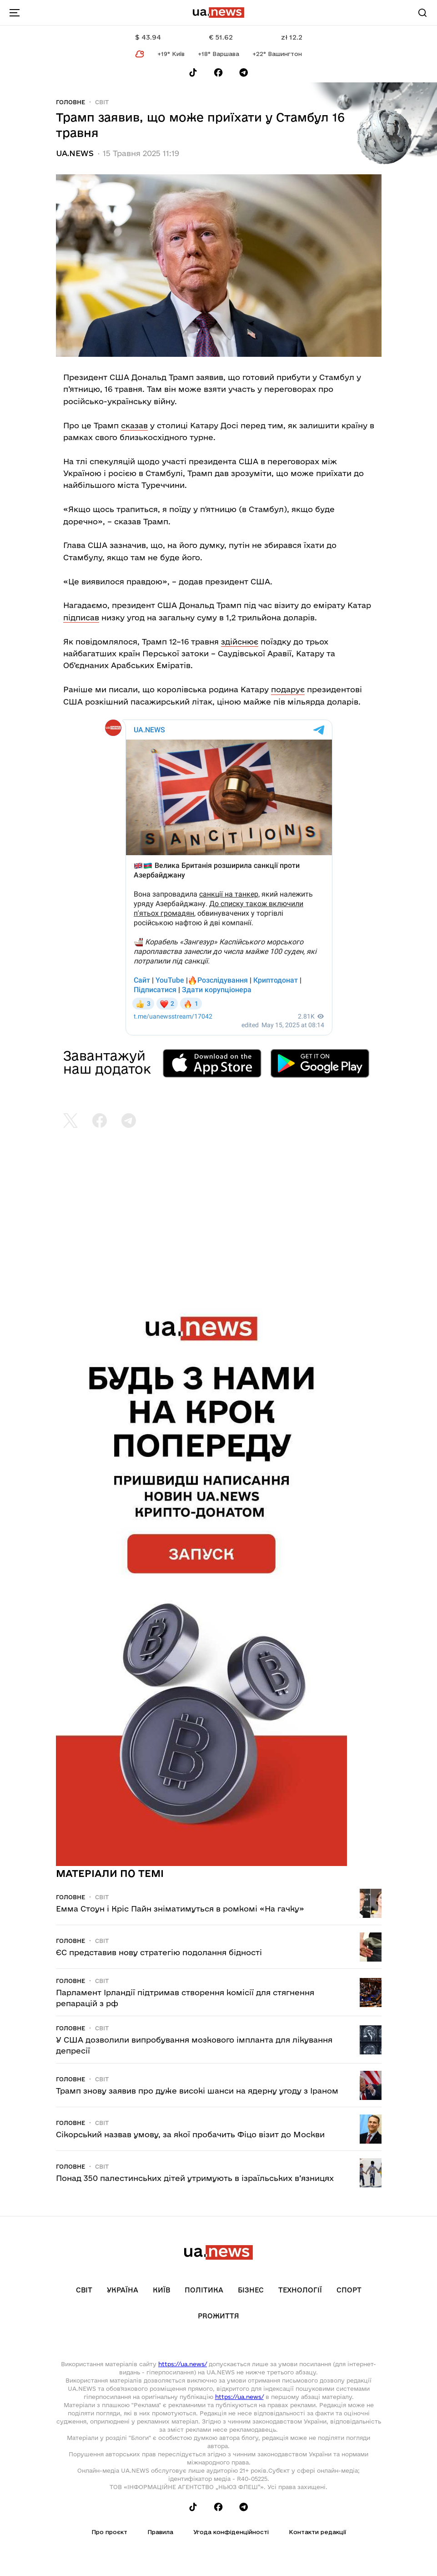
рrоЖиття (218, 2316)
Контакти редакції (317, 2532)
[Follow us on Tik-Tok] (193, 72)
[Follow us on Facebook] (218, 72)
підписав (81, 617)
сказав (134, 425)
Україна (122, 2290)
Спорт (349, 2290)
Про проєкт (109, 2532)
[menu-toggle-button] (14, 12)
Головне (70, 102)
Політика (204, 2290)
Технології (300, 2290)
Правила (160, 2532)
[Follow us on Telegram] (243, 72)
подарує (288, 689)
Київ (161, 2290)
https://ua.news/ (182, 2364)
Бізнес (251, 2290)
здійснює (239, 641)
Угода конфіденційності (231, 2532)
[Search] (422, 12)
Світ (102, 102)
